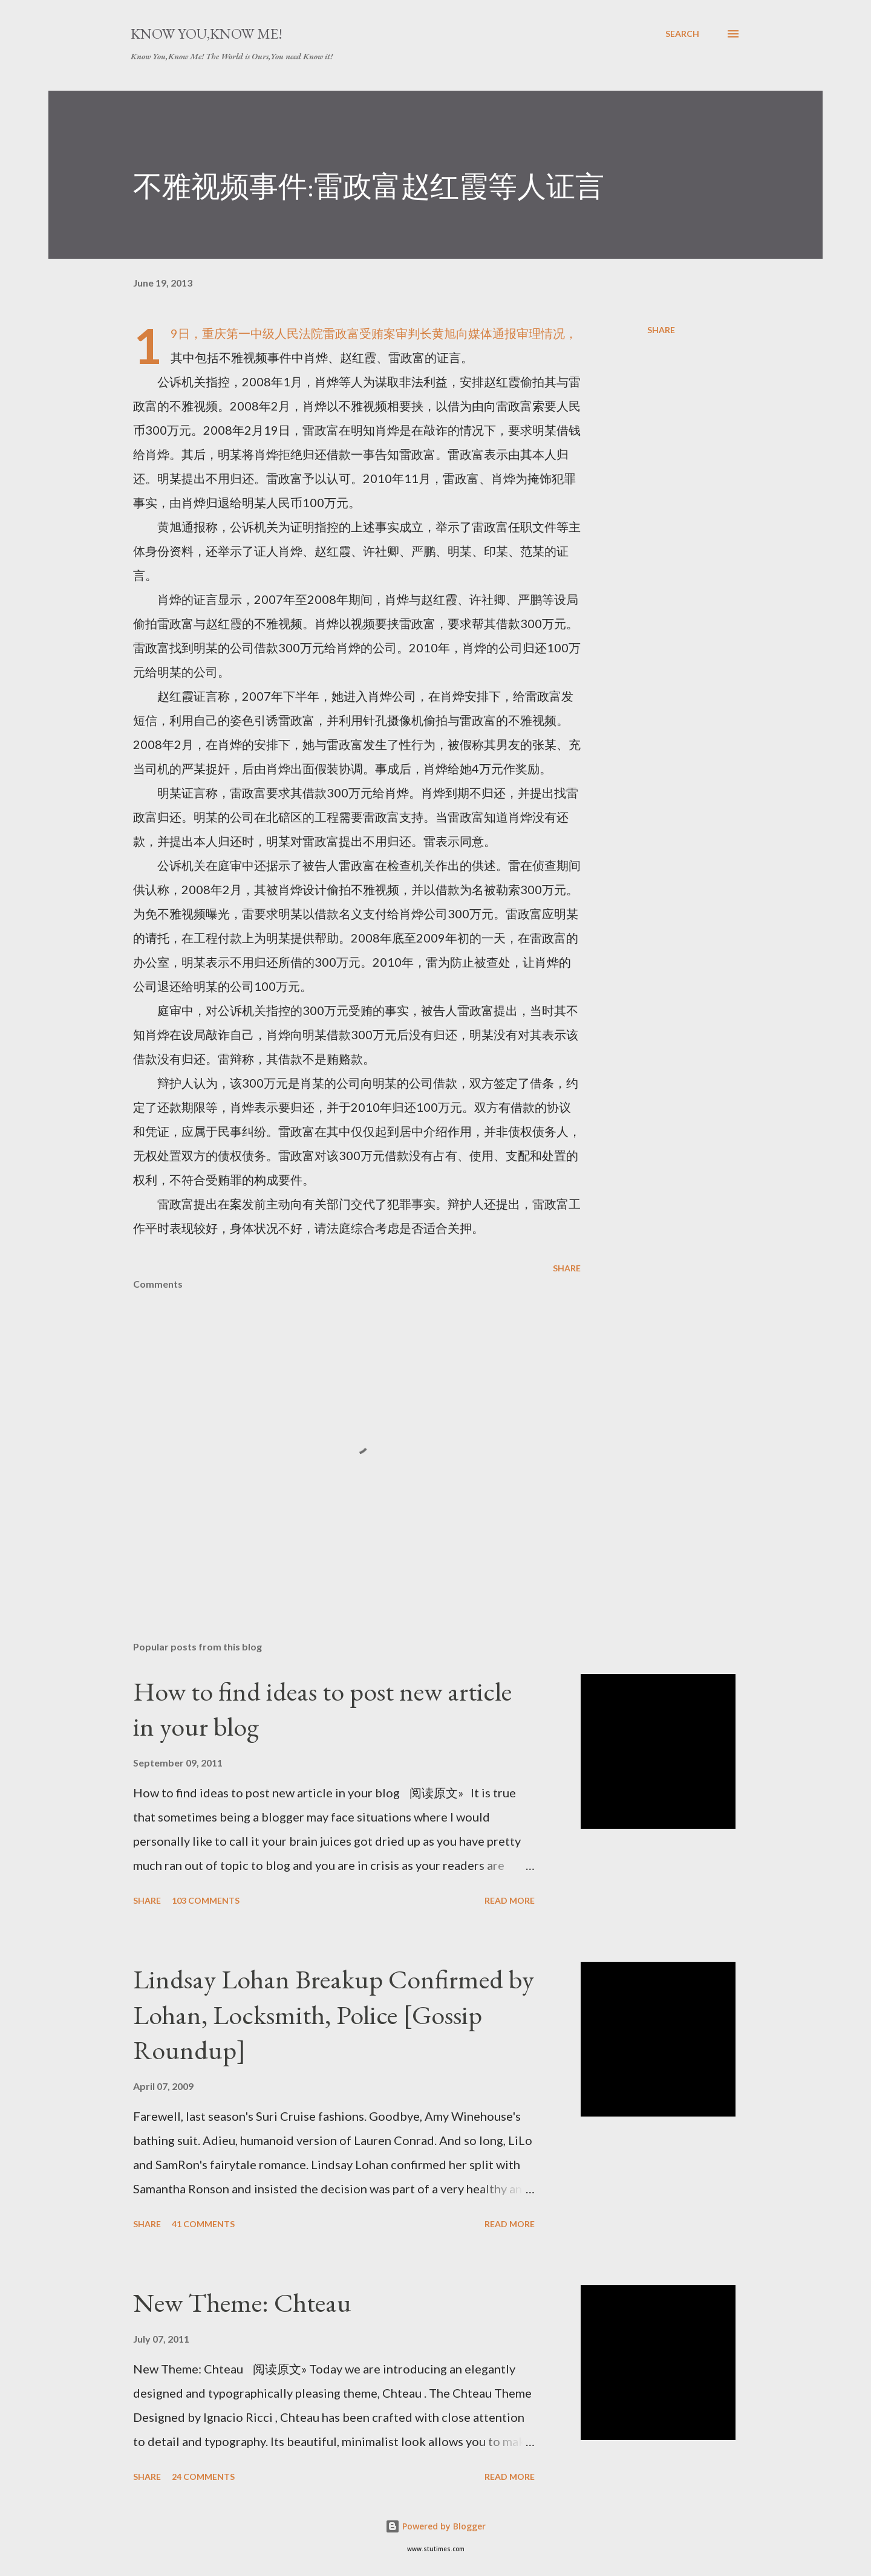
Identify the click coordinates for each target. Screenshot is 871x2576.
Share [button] (661, 330)
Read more (509, 1900)
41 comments (203, 2224)
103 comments (206, 1900)
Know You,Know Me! (206, 33)
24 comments (203, 2476)
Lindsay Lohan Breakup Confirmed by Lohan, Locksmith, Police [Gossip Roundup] (333, 2014)
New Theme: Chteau (242, 2302)
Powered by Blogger (435, 2526)
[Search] (682, 34)
